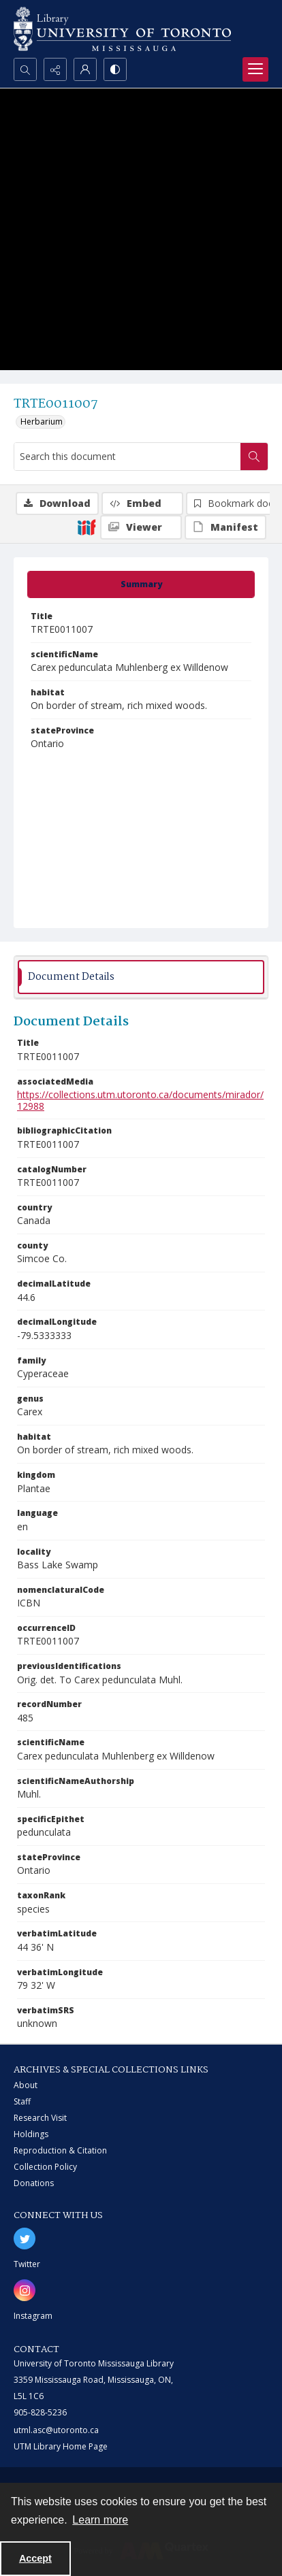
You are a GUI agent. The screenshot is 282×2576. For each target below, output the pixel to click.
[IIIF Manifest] (225, 527)
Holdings (31, 2134)
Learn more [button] (100, 2520)
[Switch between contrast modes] (115, 69)
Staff (22, 2101)
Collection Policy (45, 2167)
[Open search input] (25, 69)
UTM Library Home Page (61, 2446)
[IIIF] (86, 526)
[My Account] (85, 69)
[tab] (141, 584)
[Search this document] (127, 456)
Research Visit (40, 2118)
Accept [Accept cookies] (35, 2558)
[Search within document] (254, 456)
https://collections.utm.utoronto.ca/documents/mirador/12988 (140, 1100)
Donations (34, 2183)
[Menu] (255, 69)
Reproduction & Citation (60, 2150)
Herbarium (41, 421)
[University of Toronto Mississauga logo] (122, 29)
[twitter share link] (24, 2238)
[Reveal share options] (55, 69)
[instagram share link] (24, 2290)
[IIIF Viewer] (141, 527)
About (25, 2085)
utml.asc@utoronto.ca (56, 2430)
